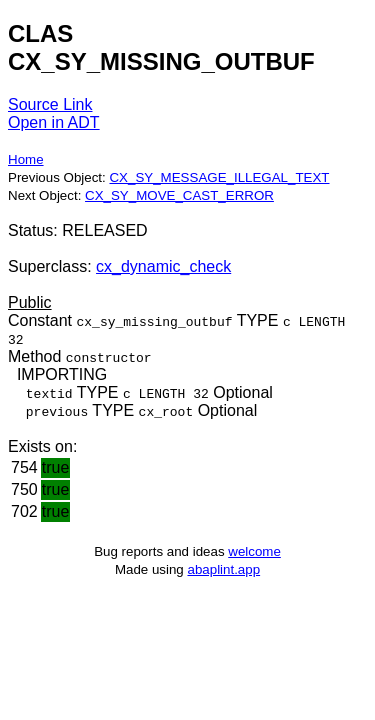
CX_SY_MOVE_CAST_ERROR (179, 195)
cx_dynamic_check (163, 266)
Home (26, 159)
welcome (254, 551)
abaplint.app (223, 569)
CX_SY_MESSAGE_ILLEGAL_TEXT (219, 177)
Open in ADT (54, 122)
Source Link (50, 104)
